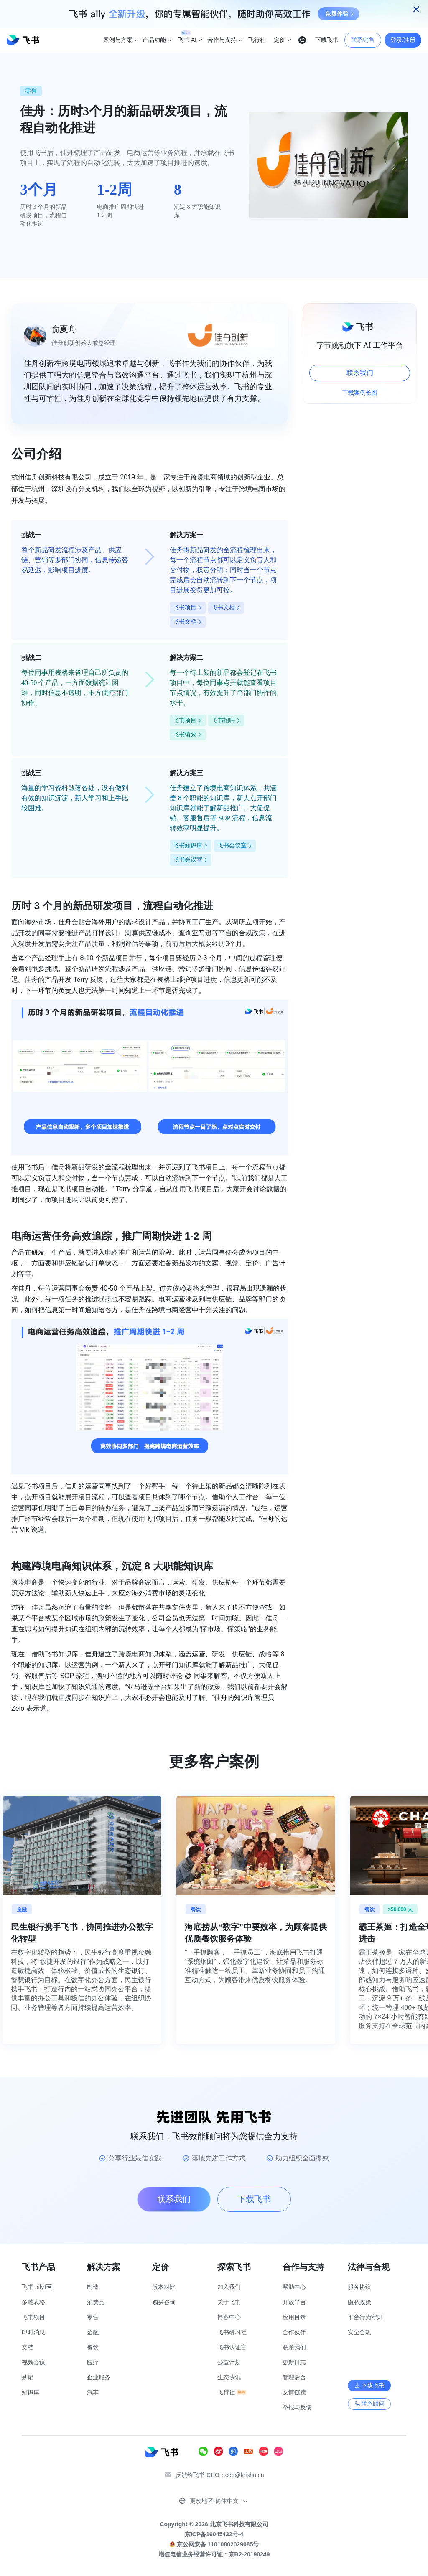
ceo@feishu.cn (244, 2475)
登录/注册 (402, 39)
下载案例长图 (359, 392)
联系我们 (359, 372)
